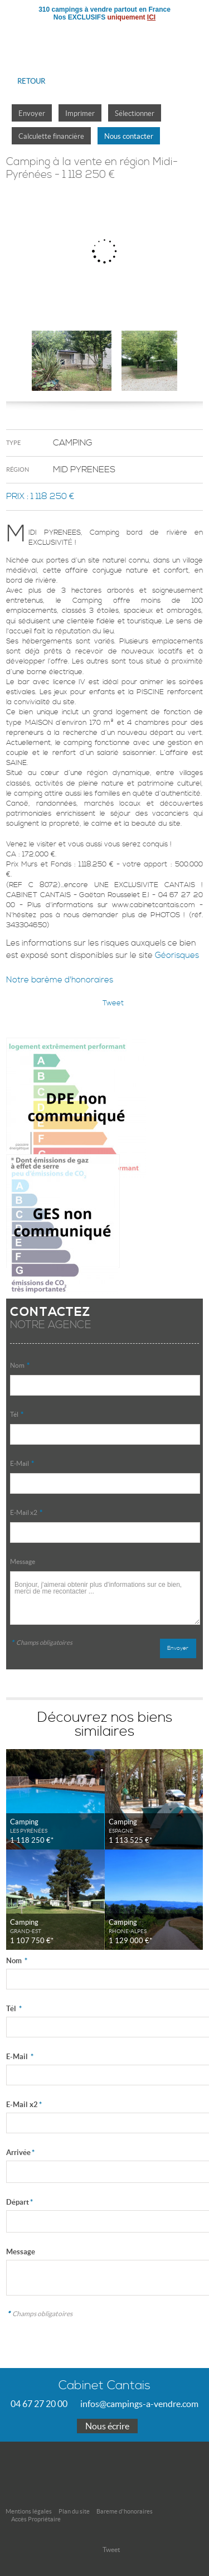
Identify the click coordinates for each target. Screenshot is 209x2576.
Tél (16, 1414)
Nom (20, 1365)
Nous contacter (128, 136)
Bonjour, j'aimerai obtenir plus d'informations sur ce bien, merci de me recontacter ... (105, 1598)
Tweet (113, 1003)
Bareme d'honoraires (124, 2511)
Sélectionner (134, 113)
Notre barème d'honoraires (60, 980)
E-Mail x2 (26, 1512)
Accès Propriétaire (36, 2519)
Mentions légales (29, 2511)
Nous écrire (107, 2426)
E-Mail (22, 1463)
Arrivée (20, 2152)
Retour (31, 81)
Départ (19, 2202)
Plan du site (74, 2511)
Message (22, 1561)
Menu (191, 36)
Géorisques (177, 955)
